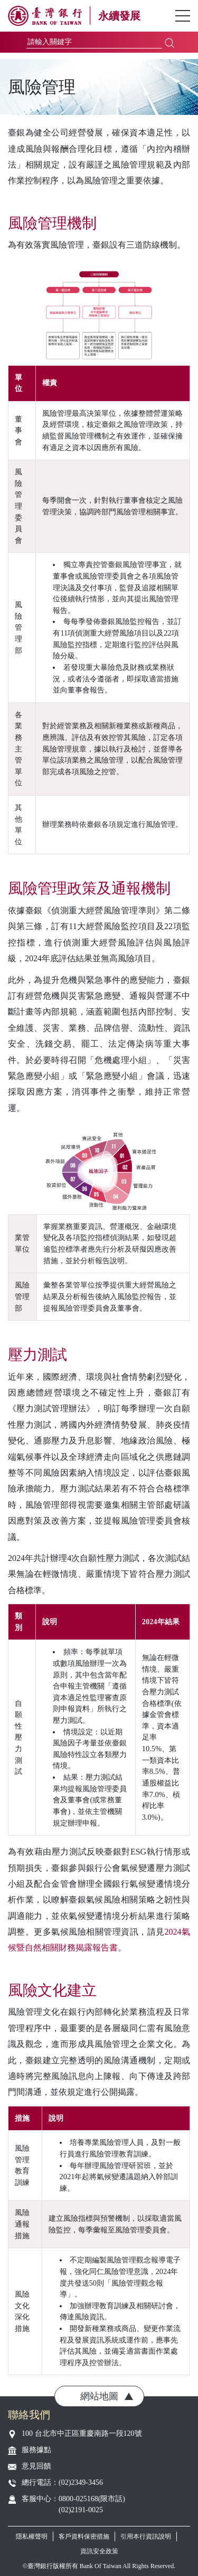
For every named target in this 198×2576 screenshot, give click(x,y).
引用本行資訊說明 (145, 2536)
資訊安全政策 (99, 2551)
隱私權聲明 (32, 2536)
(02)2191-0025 (81, 2510)
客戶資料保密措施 (84, 2536)
